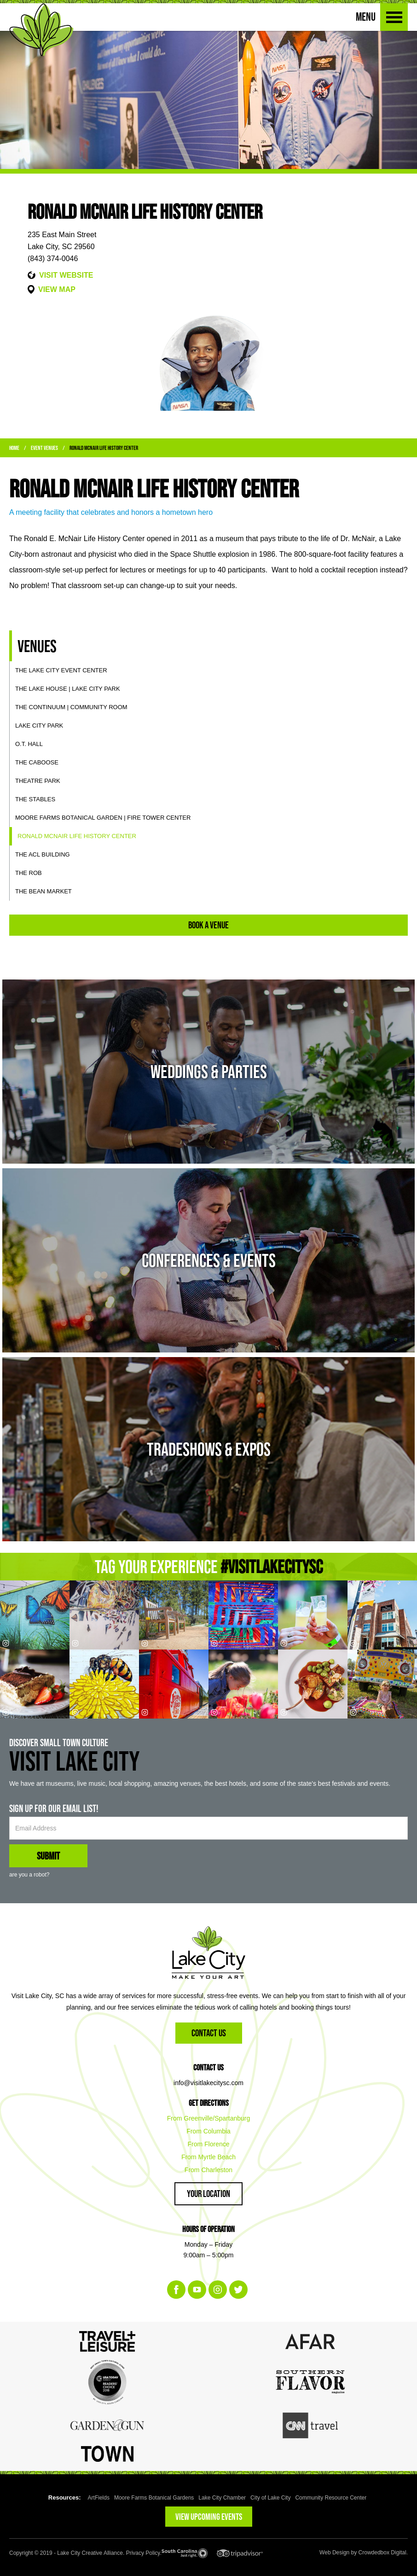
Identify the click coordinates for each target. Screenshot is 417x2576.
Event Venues (44, 447)
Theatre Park (37, 780)
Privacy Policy (143, 2553)
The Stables (35, 799)
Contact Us (208, 2033)
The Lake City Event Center (61, 670)
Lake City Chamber (222, 2497)
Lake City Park (39, 725)
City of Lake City (270, 2497)
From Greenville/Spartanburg (208, 2118)
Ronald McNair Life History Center (104, 447)
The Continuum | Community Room (71, 707)
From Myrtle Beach (208, 2157)
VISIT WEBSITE (66, 275)
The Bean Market (43, 891)
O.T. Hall (29, 743)
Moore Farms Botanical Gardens (154, 2497)
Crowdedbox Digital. (383, 2552)
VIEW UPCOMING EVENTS (208, 2517)
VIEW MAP (56, 289)
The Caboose (36, 762)
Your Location (208, 2193)
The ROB (28, 872)
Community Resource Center (330, 2497)
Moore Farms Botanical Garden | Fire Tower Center (103, 817)
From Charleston (208, 2170)
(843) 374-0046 (53, 258)
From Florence (208, 2144)
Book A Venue (208, 925)
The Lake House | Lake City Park (67, 688)
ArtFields (99, 2497)
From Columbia (208, 2131)
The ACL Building (42, 854)
